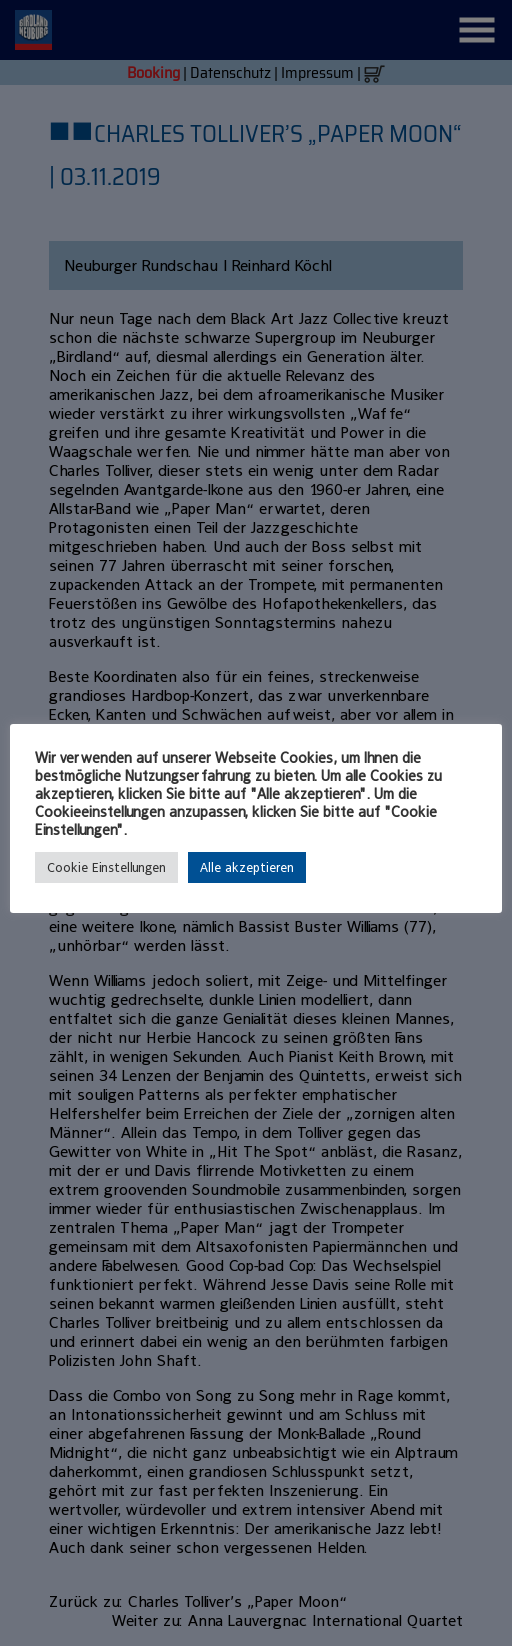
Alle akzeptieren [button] (247, 867)
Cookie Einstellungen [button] (106, 867)
